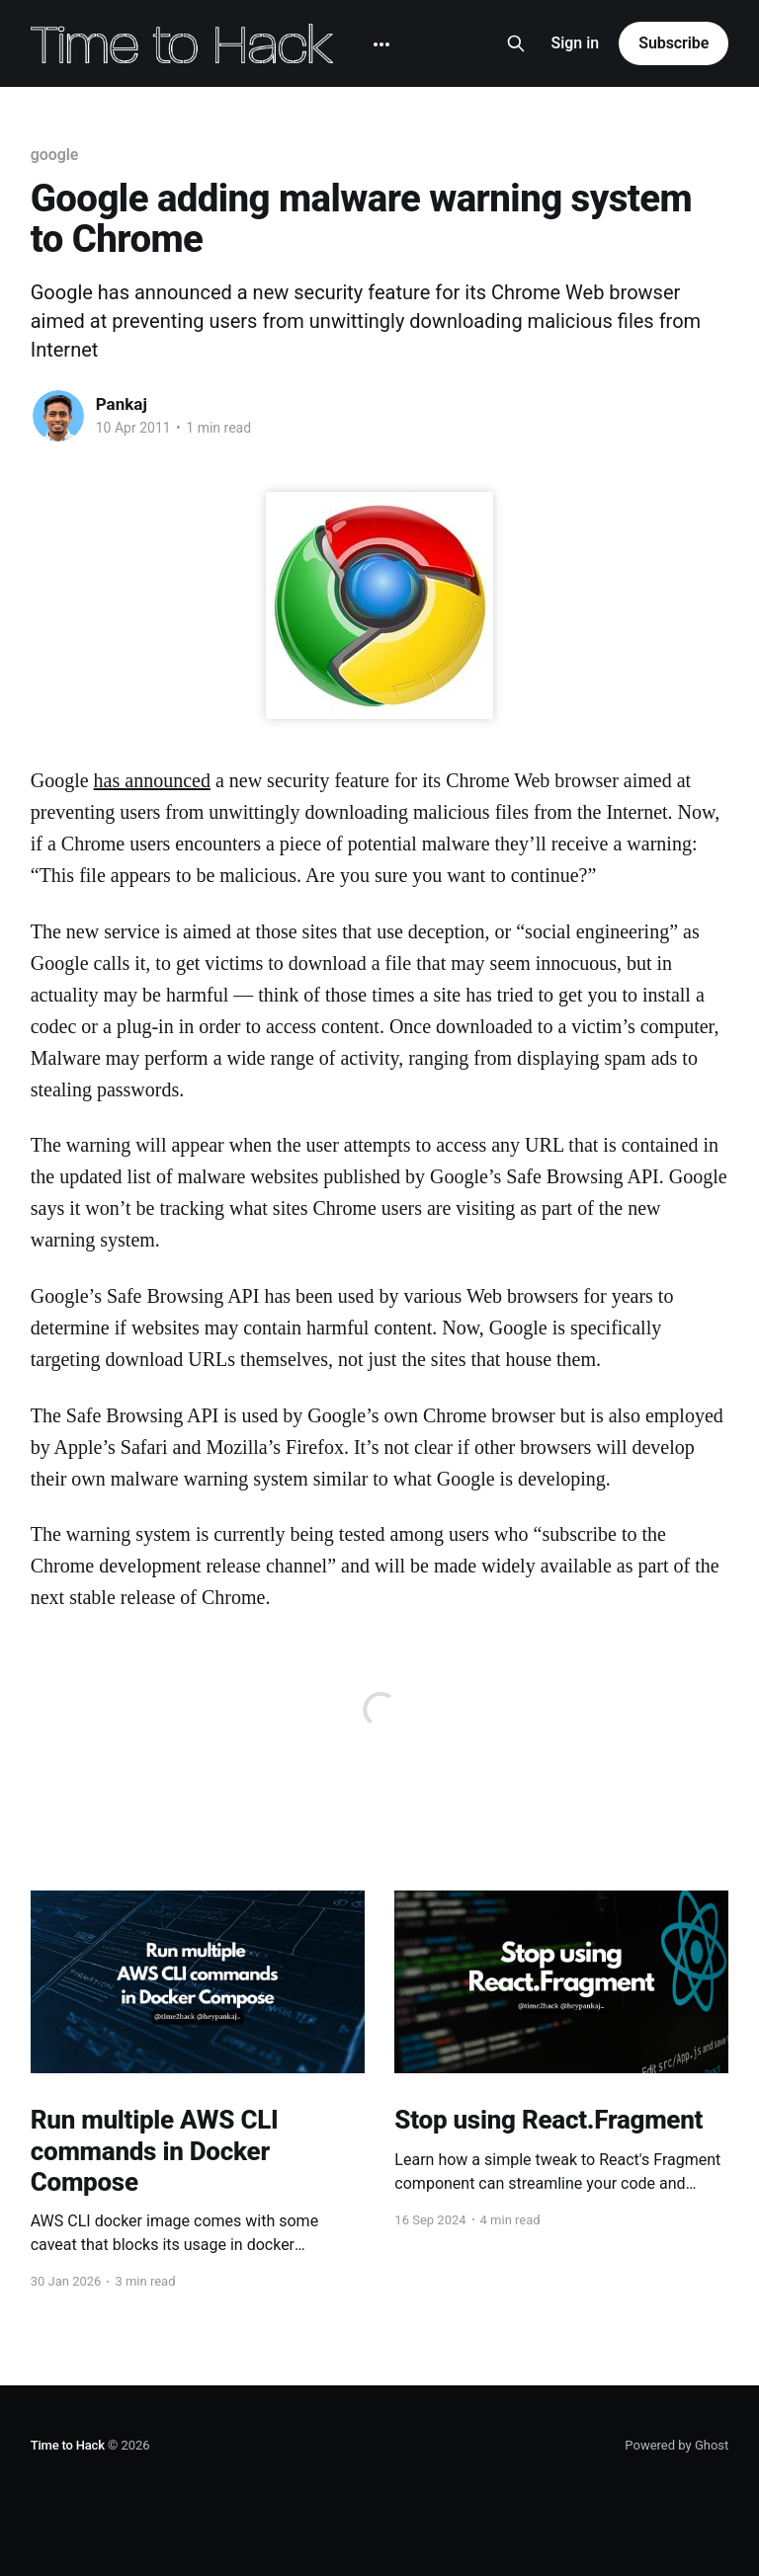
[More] (381, 44)
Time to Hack (68, 2445)
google (55, 154)
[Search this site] (516, 43)
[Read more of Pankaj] (58, 415)
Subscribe (673, 43)
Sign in (575, 43)
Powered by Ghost (676, 2445)
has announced (152, 780)
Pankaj (121, 404)
